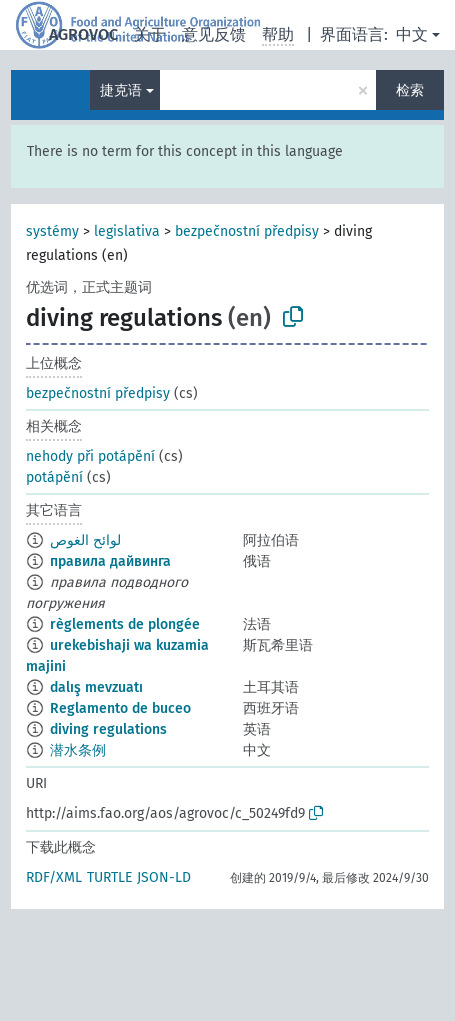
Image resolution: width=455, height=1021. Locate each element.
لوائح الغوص (85, 540)
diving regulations (108, 729)
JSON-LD (164, 877)
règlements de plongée (125, 624)
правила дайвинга (110, 561)
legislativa (127, 231)
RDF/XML (54, 877)
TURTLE (109, 877)
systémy (52, 231)
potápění (54, 477)
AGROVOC (83, 34)
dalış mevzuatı (96, 687)
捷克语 (121, 90)
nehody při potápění (90, 456)
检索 (410, 90)
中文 (412, 34)
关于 (150, 34)
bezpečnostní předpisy (247, 231)
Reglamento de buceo (120, 708)
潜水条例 (78, 750)
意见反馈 (214, 34)
